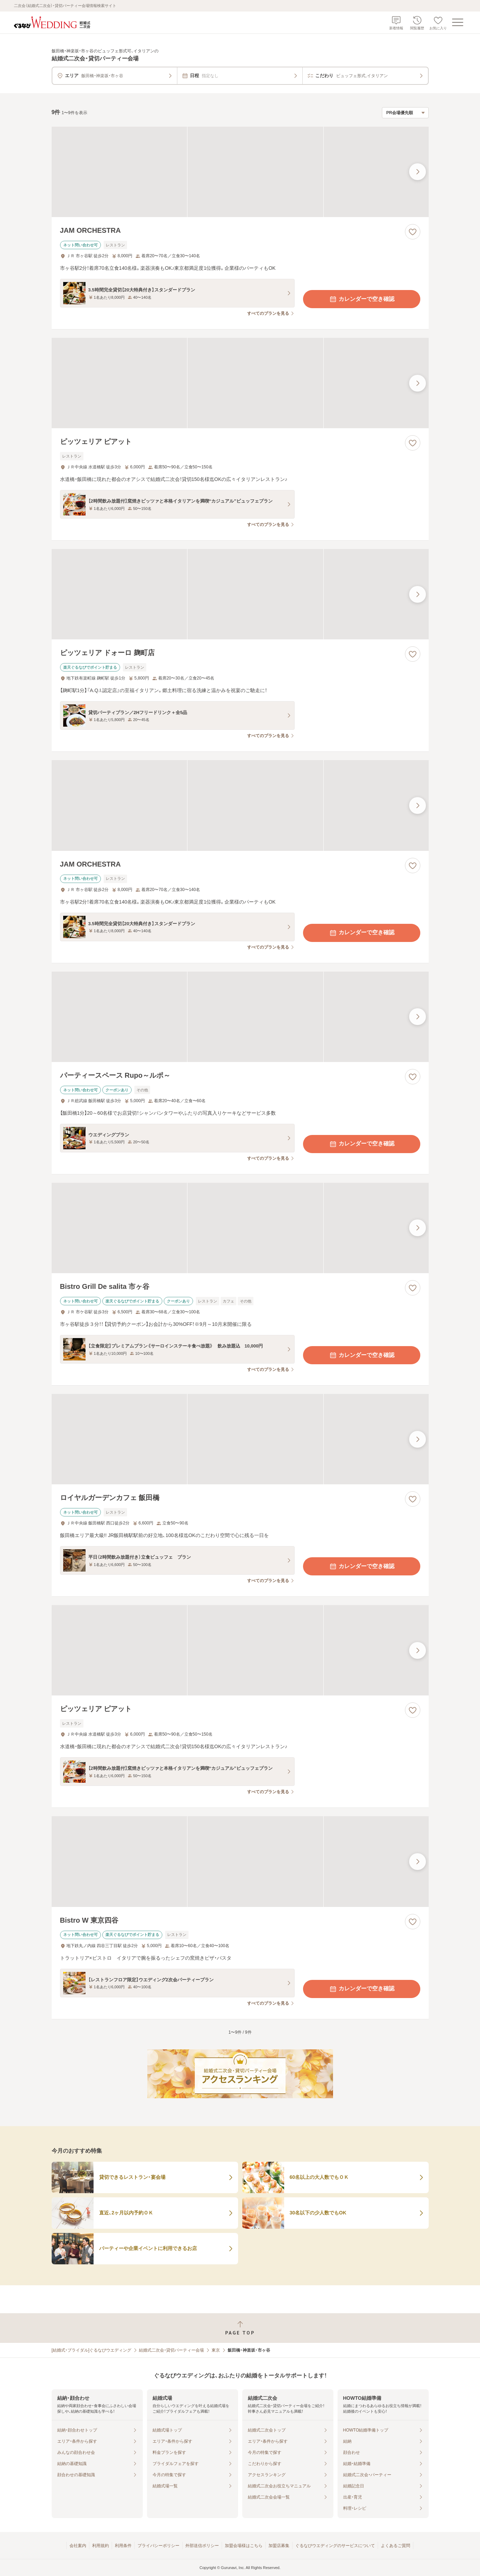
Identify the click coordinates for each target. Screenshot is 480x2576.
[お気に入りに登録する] (412, 231)
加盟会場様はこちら (244, 2545)
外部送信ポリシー (202, 2545)
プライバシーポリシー (158, 2545)
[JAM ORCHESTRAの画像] (240, 172)
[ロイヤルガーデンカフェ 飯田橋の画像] (240, 1439)
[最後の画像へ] (417, 171)
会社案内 (77, 2545)
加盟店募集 (278, 2545)
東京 (216, 2350)
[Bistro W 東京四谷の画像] (240, 1861)
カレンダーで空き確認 (361, 299)
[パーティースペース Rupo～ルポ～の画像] (240, 1017)
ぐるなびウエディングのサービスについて (335, 2545)
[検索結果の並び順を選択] (405, 112)
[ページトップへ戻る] (240, 2328)
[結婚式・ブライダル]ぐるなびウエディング (92, 2350)
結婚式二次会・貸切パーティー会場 (171, 2350)
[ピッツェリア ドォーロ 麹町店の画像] (240, 594)
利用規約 (100, 2545)
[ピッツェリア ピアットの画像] (240, 383)
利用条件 (123, 2545)
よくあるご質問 (395, 2545)
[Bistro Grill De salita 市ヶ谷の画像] (240, 1228)
